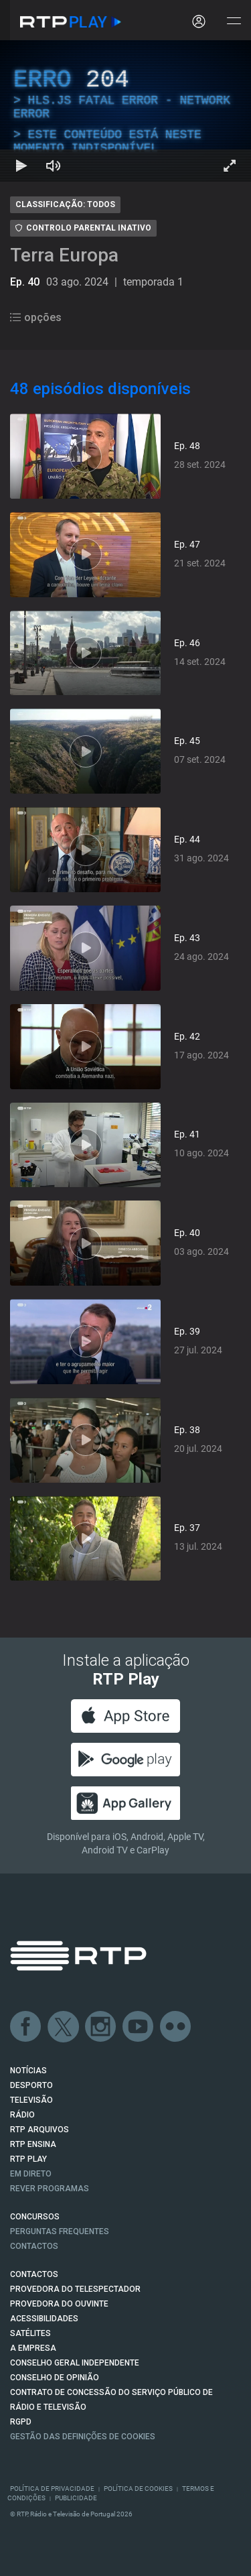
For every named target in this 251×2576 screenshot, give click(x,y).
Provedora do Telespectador (75, 2289)
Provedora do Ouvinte (59, 2304)
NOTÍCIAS (28, 2070)
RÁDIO (22, 2115)
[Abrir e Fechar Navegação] (233, 22)
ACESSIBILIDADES (44, 2318)
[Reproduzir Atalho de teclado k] (21, 165)
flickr (176, 2027)
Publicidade (76, 2498)
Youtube (138, 2027)
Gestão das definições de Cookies (82, 2436)
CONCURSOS (35, 2216)
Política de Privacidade (52, 2488)
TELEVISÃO (31, 2100)
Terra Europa (64, 255)
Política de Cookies (138, 2488)
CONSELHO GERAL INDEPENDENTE (74, 2363)
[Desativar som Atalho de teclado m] (53, 165)
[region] (125, 111)
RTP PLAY (28, 2159)
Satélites (30, 2333)
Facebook (26, 2027)
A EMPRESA (33, 2348)
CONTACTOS (34, 2274)
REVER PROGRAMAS (49, 2188)
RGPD (20, 2422)
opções (36, 317)
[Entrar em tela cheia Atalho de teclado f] (230, 165)
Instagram (101, 2027)
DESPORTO (31, 2085)
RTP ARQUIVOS (39, 2129)
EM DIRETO (31, 2174)
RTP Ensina (33, 2144)
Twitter (64, 2027)
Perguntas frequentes (59, 2231)
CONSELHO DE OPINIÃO (54, 2377)
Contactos (34, 2246)
